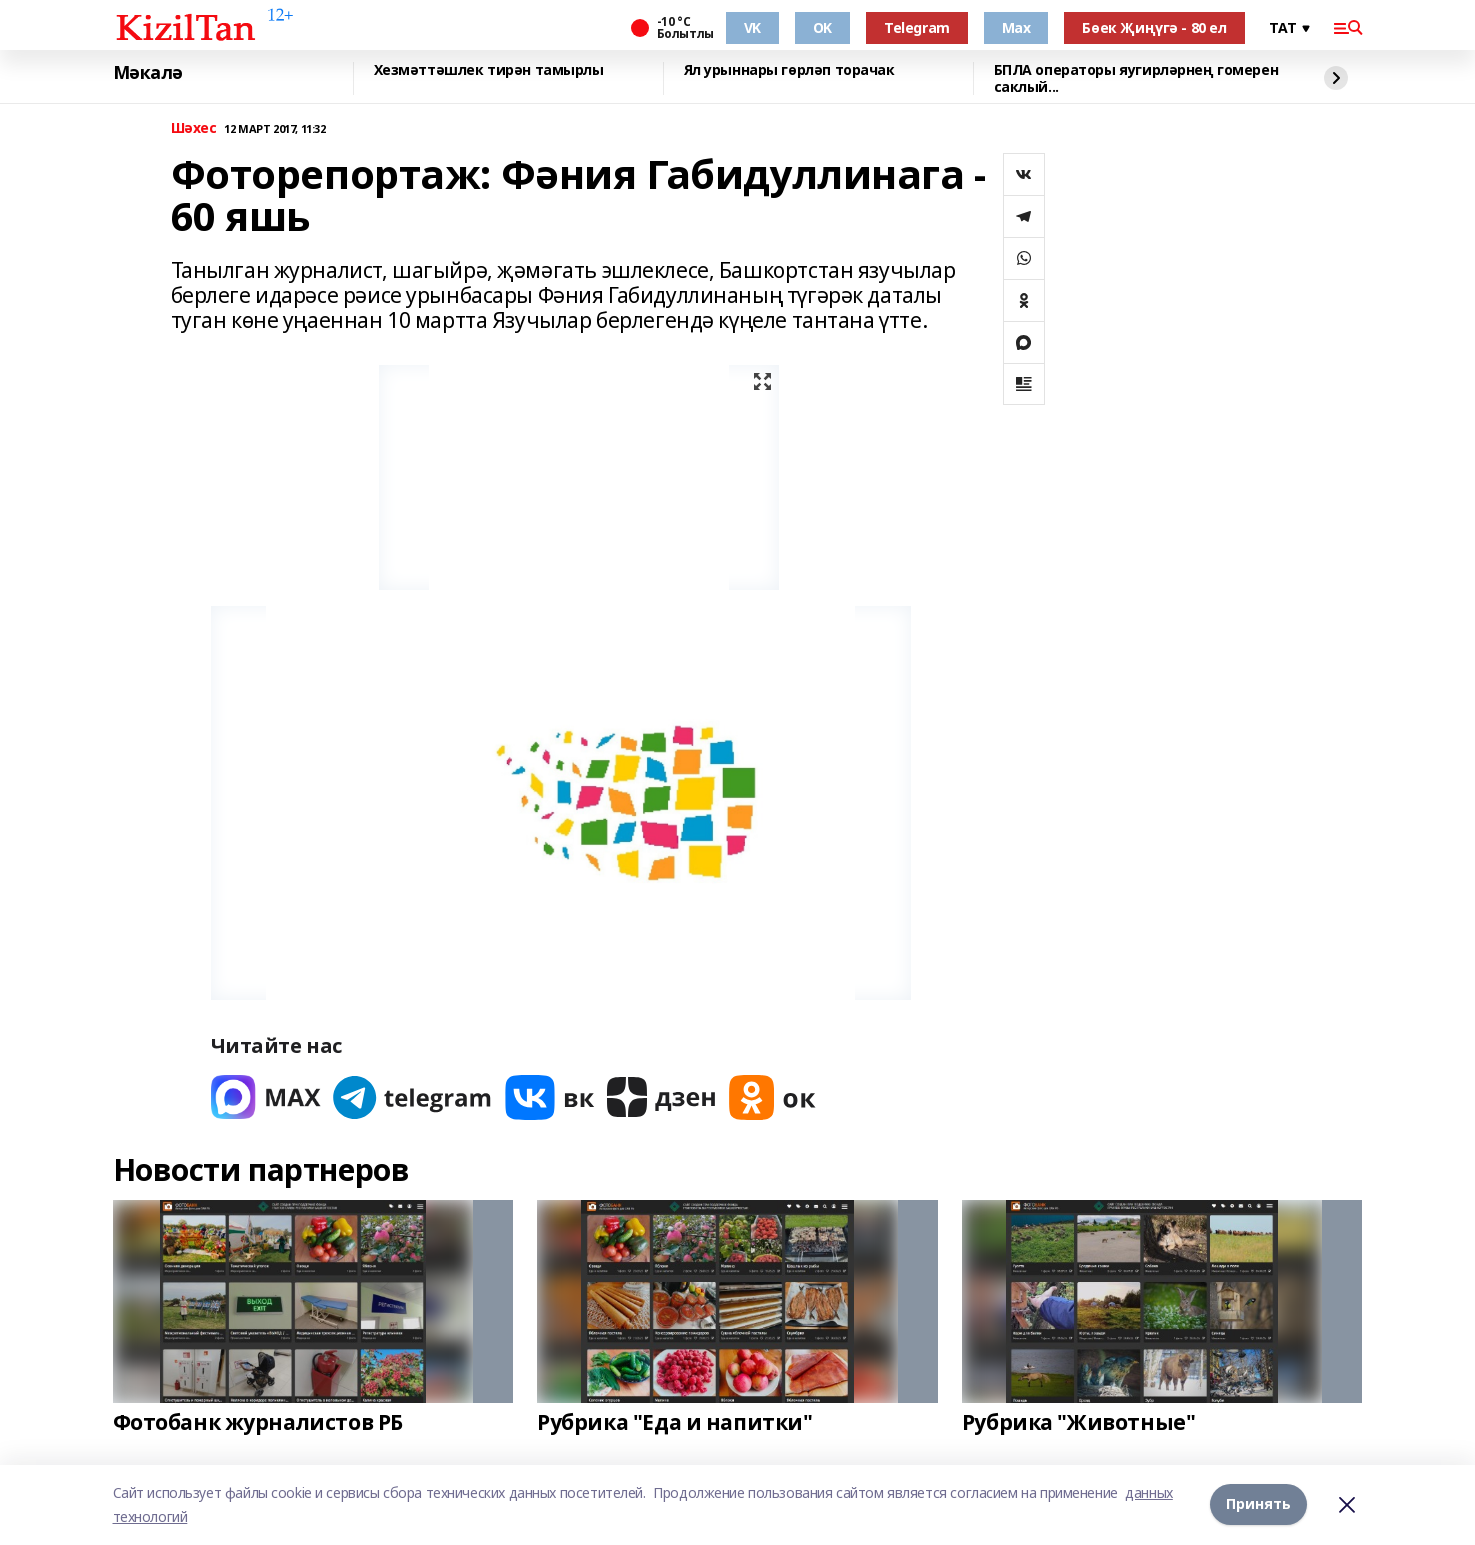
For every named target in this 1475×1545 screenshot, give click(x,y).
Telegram (917, 27)
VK (752, 27)
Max (1016, 27)
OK (822, 27)
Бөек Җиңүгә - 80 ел (1154, 27)
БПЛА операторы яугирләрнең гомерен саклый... (1136, 78)
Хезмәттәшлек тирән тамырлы (489, 70)
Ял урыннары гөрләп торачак (789, 70)
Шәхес (194, 128)
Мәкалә (148, 73)
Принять (1258, 1504)
